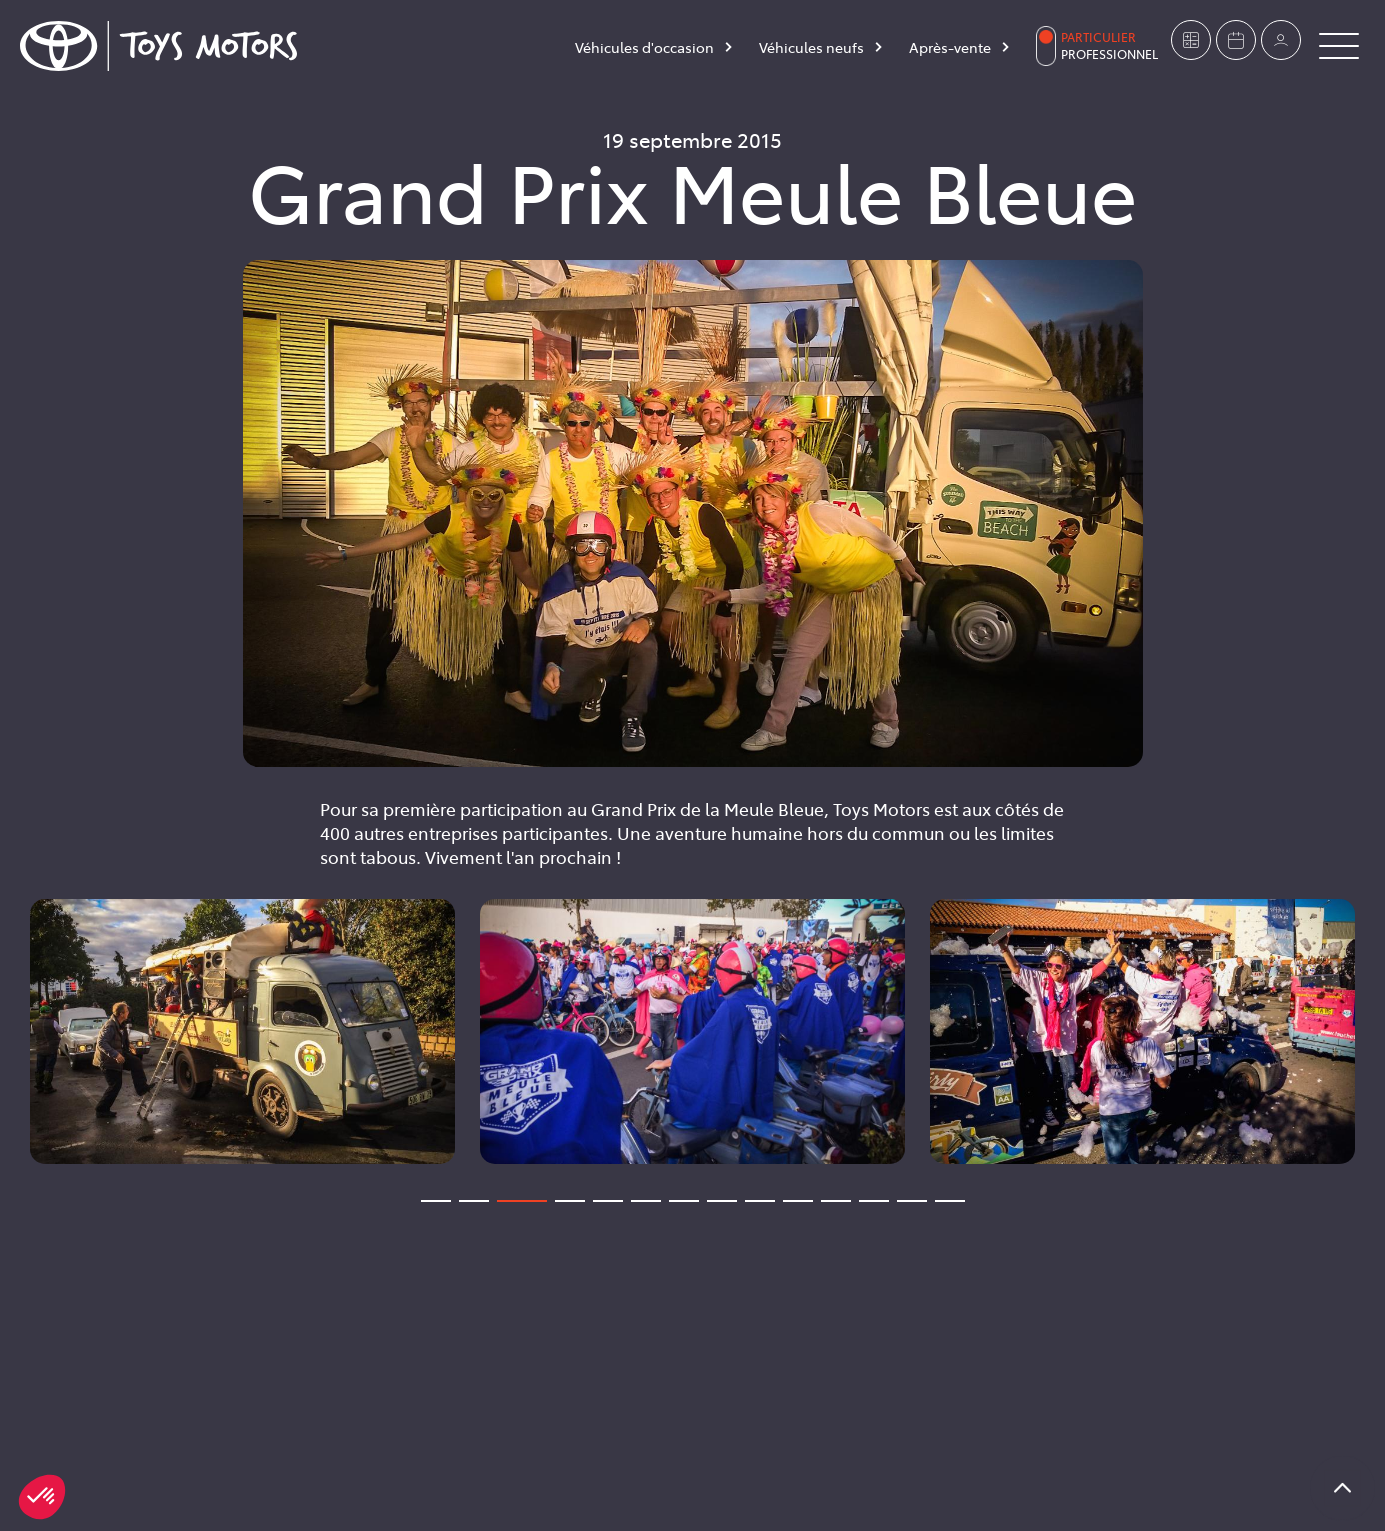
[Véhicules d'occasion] (654, 51)
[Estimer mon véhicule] (1191, 40)
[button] (42, 1497)
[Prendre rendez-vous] (1236, 40)
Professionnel (1109, 54)
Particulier (1098, 37)
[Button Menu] (1339, 46)
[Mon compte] (1281, 40)
